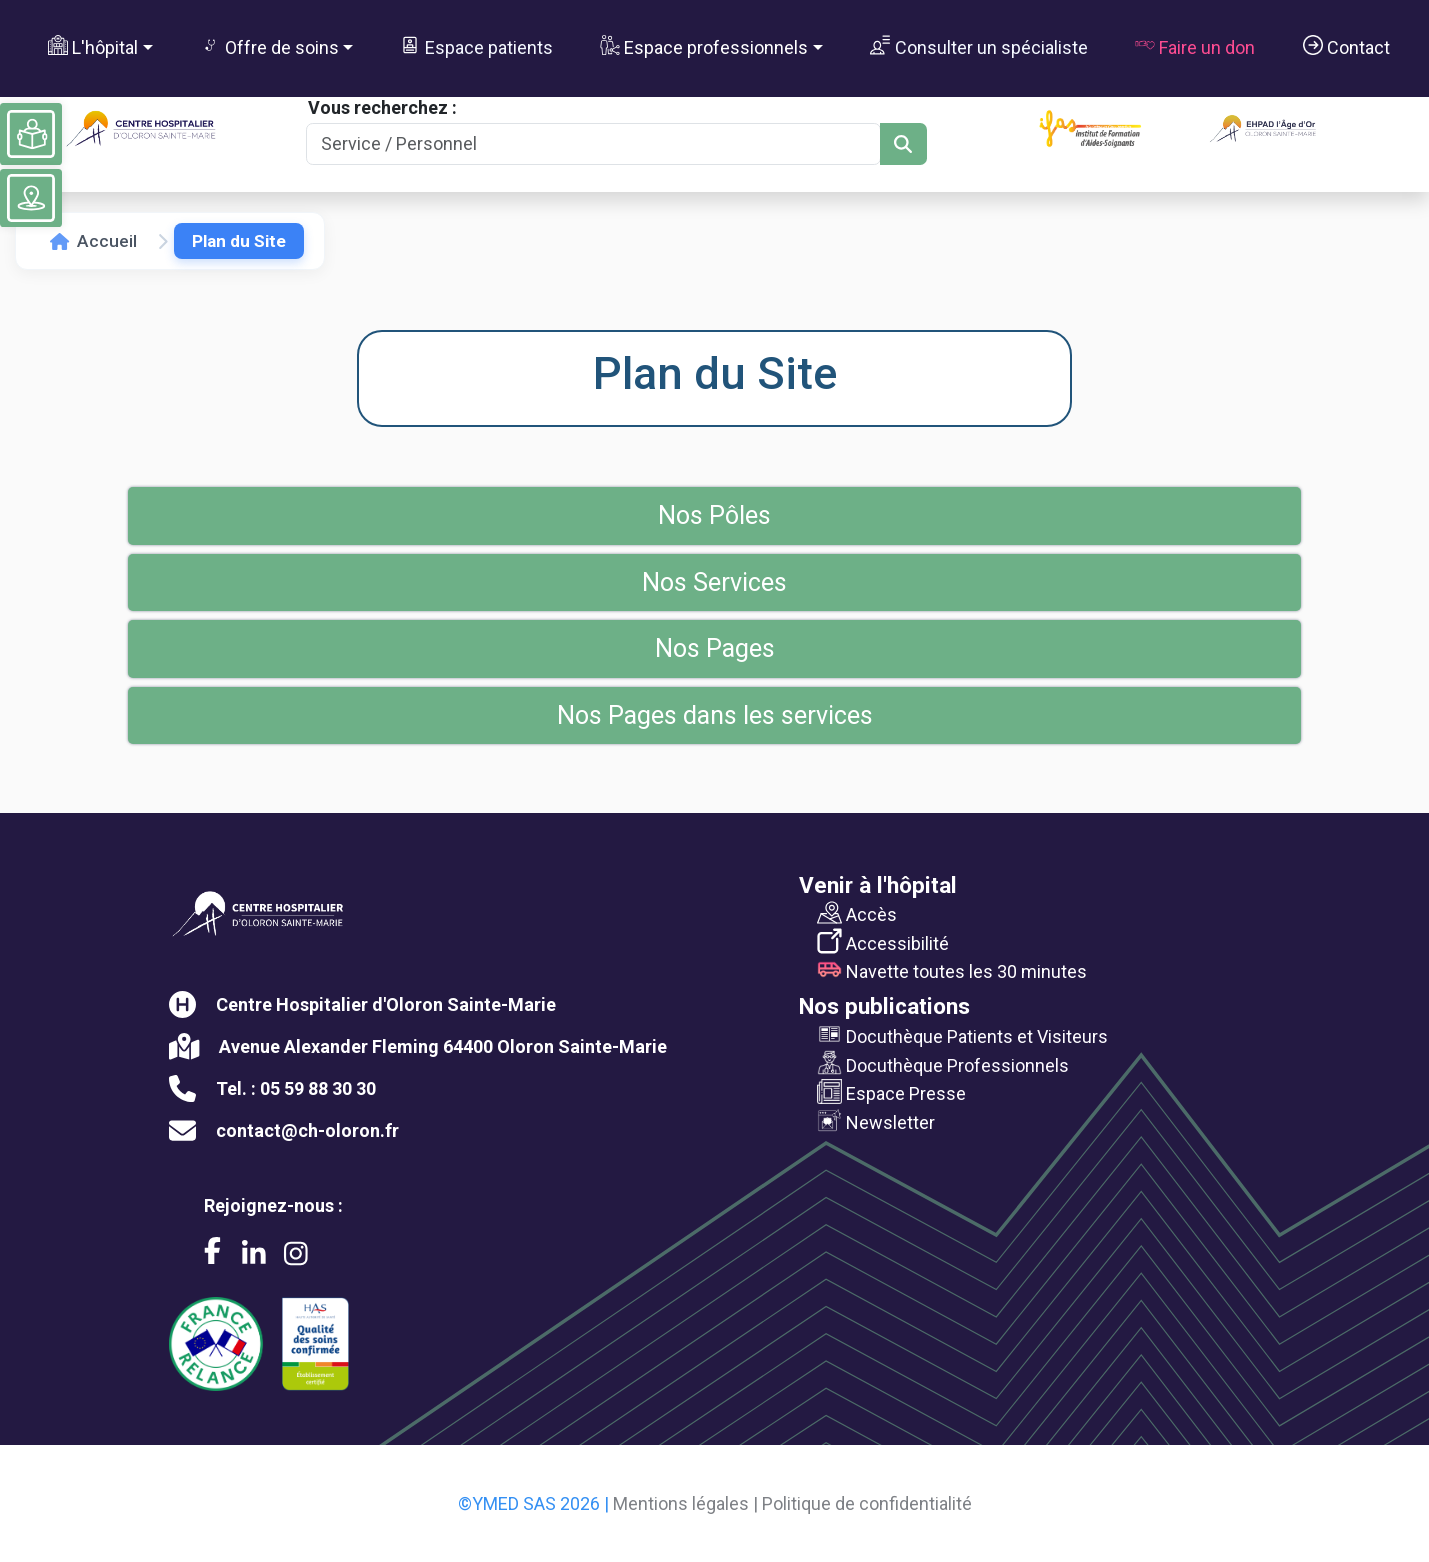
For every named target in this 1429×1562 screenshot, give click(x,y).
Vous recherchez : (382, 107)
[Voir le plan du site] (31, 198)
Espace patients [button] (476, 46)
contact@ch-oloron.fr (307, 1130)
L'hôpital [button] (93, 46)
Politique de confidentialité (867, 1503)
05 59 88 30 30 (318, 1088)
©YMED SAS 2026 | (533, 1503)
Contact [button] (1346, 46)
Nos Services (714, 582)
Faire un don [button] (1195, 46)
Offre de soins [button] (269, 46)
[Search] (593, 144)
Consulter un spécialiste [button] (978, 46)
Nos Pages (715, 648)
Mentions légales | (685, 1503)
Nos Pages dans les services (715, 715)
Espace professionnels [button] (704, 46)
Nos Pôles (714, 515)
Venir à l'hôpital (878, 885)
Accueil (93, 241)
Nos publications (884, 1006)
